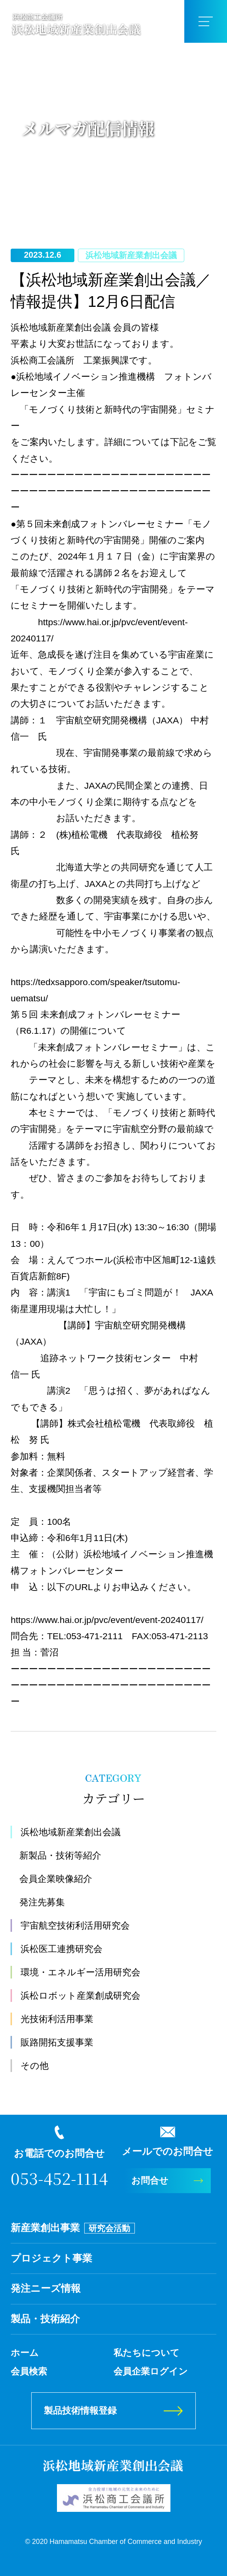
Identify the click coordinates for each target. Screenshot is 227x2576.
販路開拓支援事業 (57, 2042)
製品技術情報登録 (80, 2410)
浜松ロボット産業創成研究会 (80, 1995)
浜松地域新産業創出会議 (71, 1832)
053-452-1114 (59, 2178)
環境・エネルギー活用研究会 (80, 1972)
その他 (35, 2065)
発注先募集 (42, 1902)
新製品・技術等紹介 (60, 1855)
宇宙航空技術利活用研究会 (75, 1925)
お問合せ (149, 2180)
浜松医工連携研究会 (61, 1949)
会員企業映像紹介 (55, 1879)
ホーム (25, 2353)
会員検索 (29, 2371)
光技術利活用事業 (57, 2019)
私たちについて (147, 2353)
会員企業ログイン (151, 2371)
